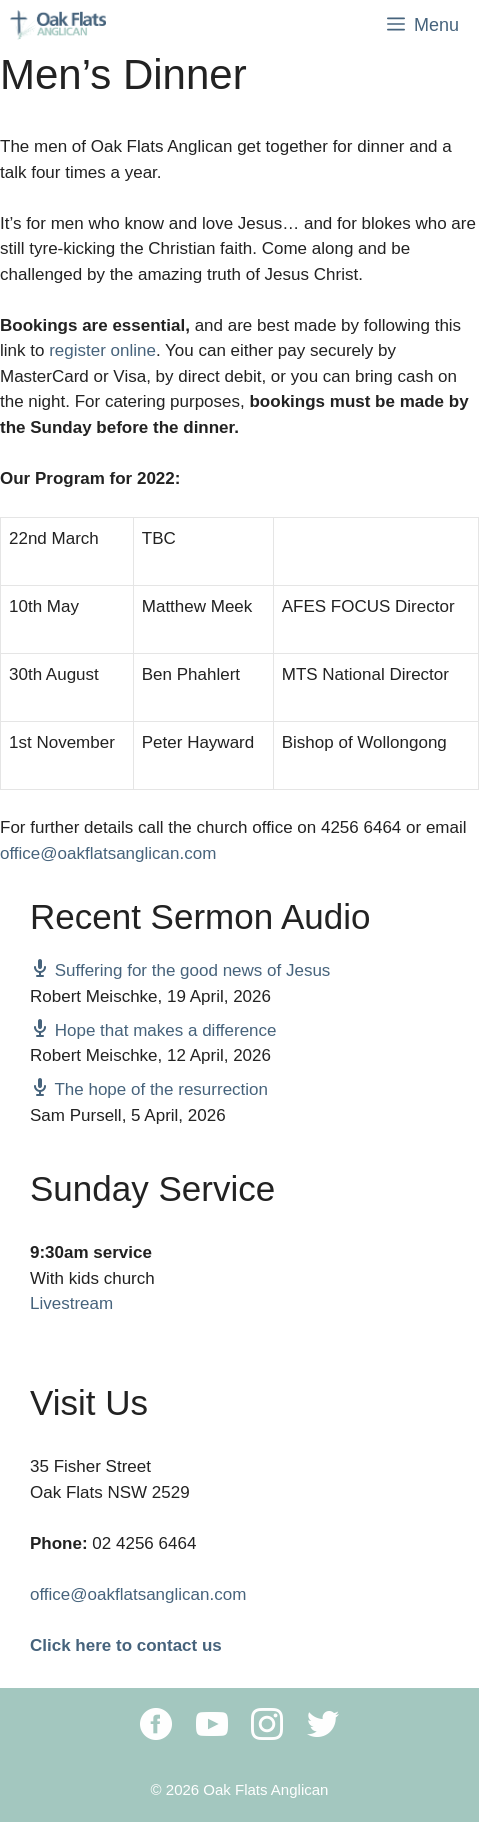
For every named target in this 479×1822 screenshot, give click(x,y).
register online (102, 350)
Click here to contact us (126, 1645)
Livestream (71, 1303)
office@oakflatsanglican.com (108, 853)
